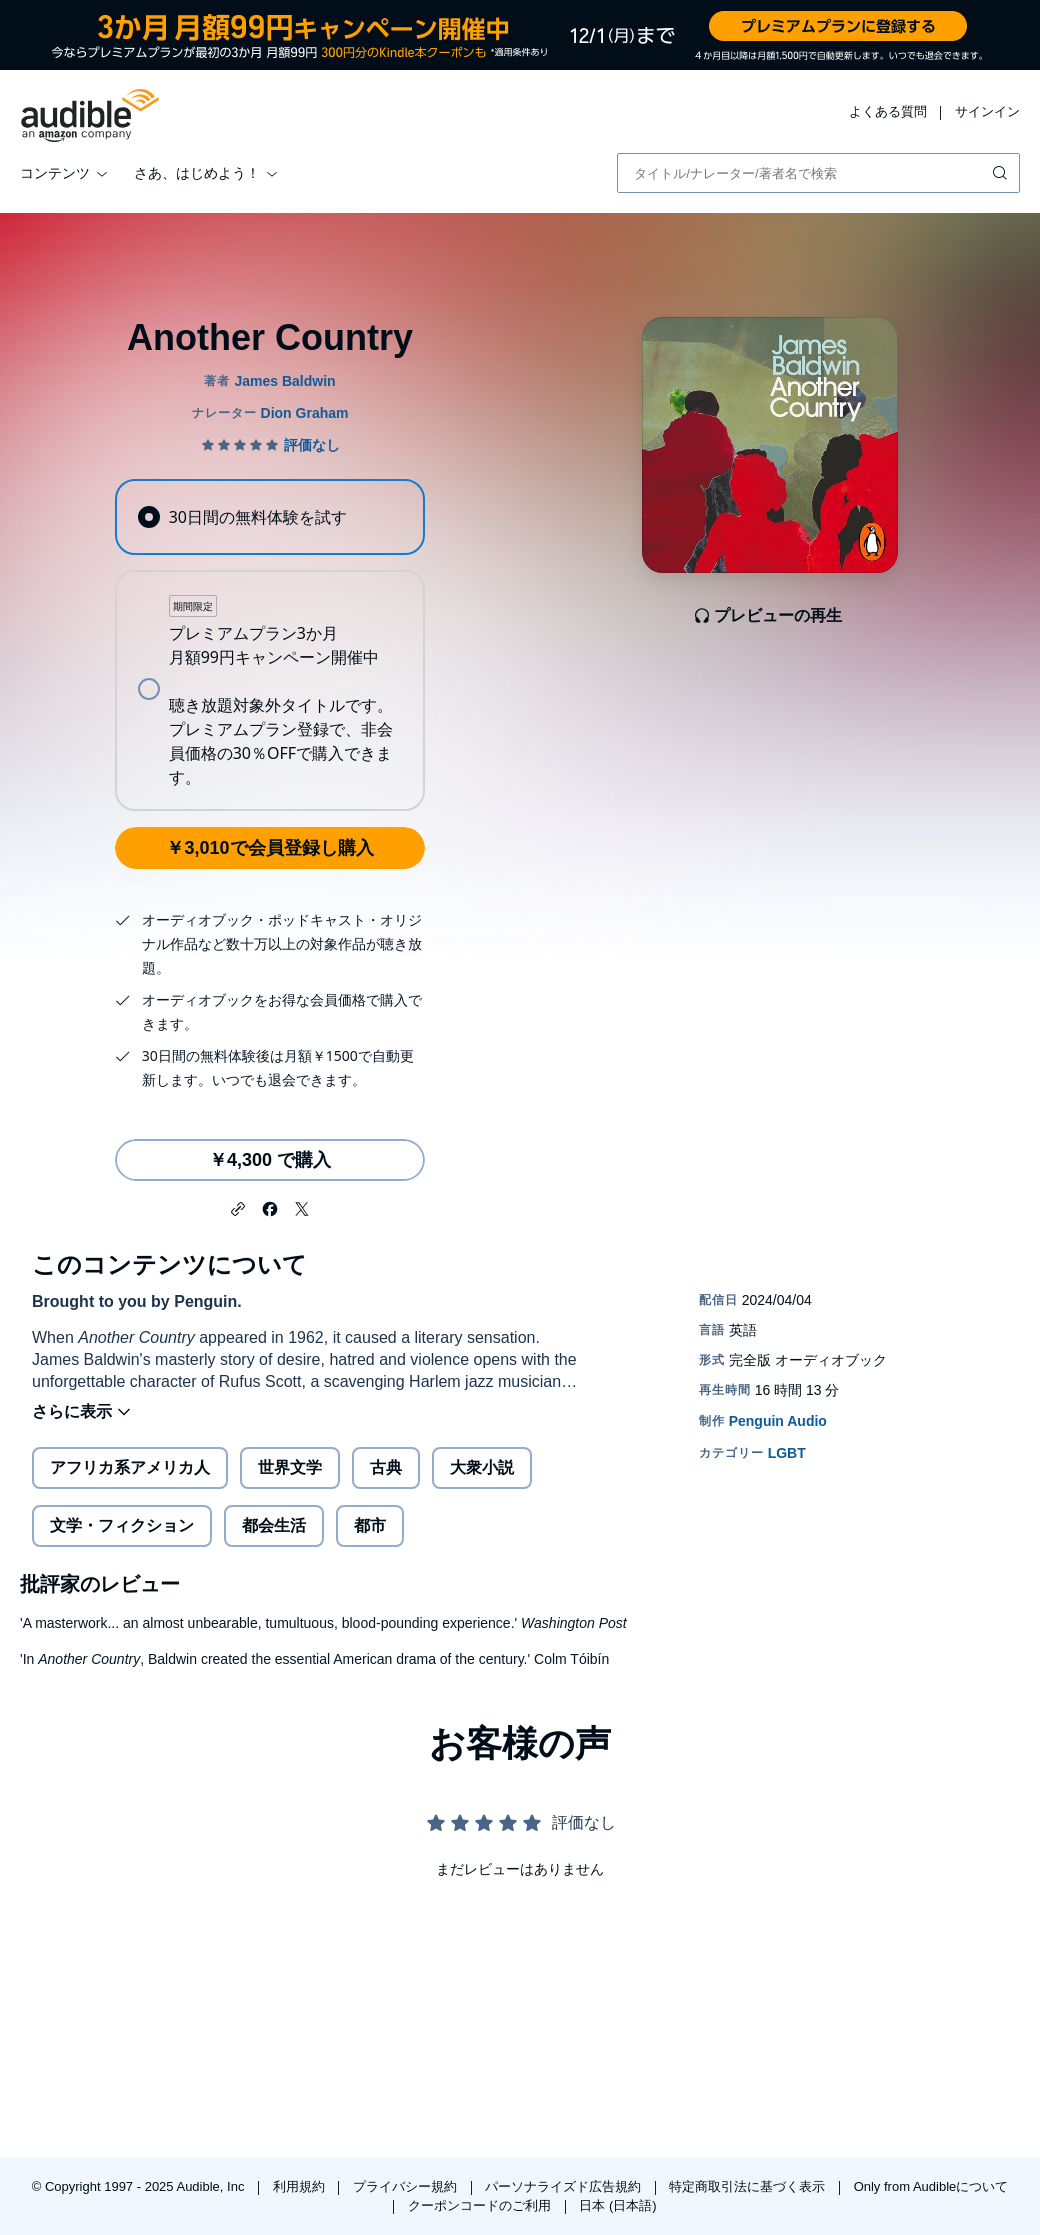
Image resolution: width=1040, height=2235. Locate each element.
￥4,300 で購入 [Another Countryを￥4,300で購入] (270, 1160)
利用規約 (301, 2186)
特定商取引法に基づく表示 (749, 2186)
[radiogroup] (269, 645)
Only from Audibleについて (931, 2186)
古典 (386, 1467)
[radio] (269, 517)
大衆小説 (482, 1467)
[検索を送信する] (1002, 173)
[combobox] (818, 173)
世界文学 (290, 1467)
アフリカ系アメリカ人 (130, 1467)
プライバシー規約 (407, 2186)
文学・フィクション (122, 1525)
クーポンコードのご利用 (481, 2205)
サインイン (987, 111)
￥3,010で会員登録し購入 (269, 848)
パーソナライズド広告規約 (565, 2186)
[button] (238, 1207)
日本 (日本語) (617, 2205)
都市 (370, 1525)
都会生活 (274, 1525)
